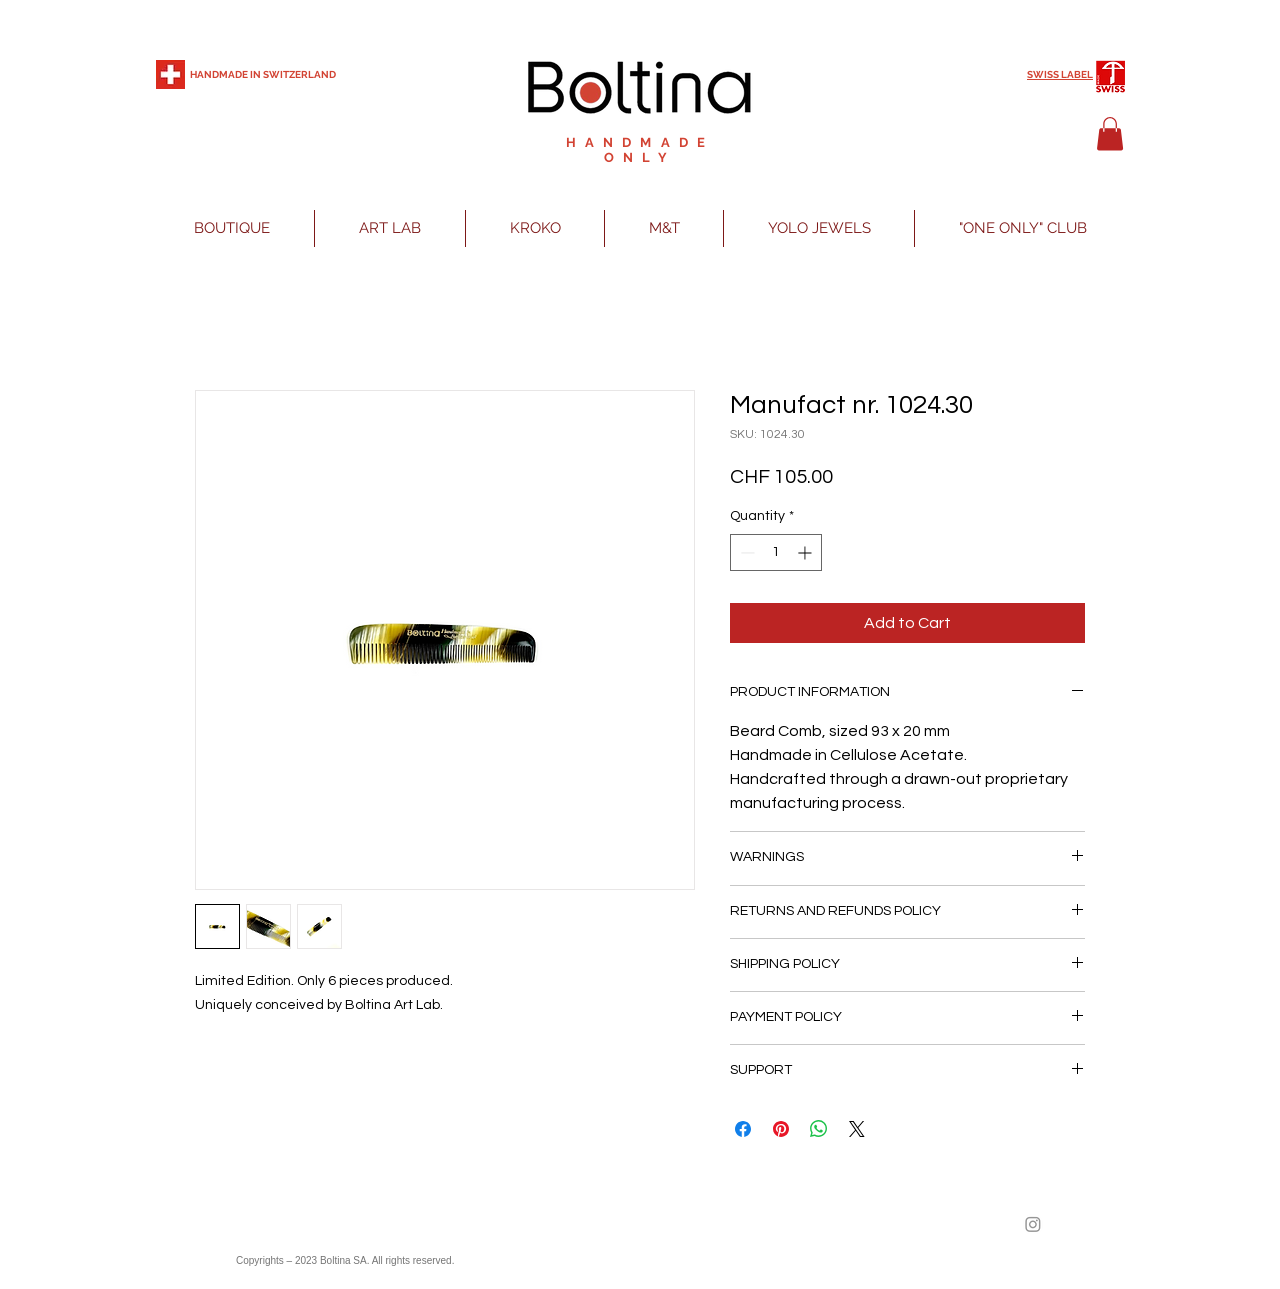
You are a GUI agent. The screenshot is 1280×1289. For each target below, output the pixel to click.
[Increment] (806, 552)
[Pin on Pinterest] (781, 1129)
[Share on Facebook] (743, 1129)
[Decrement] (745, 552)
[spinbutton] (776, 552)
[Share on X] (857, 1129)
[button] (1110, 133)
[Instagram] (1033, 1224)
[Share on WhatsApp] (819, 1129)
